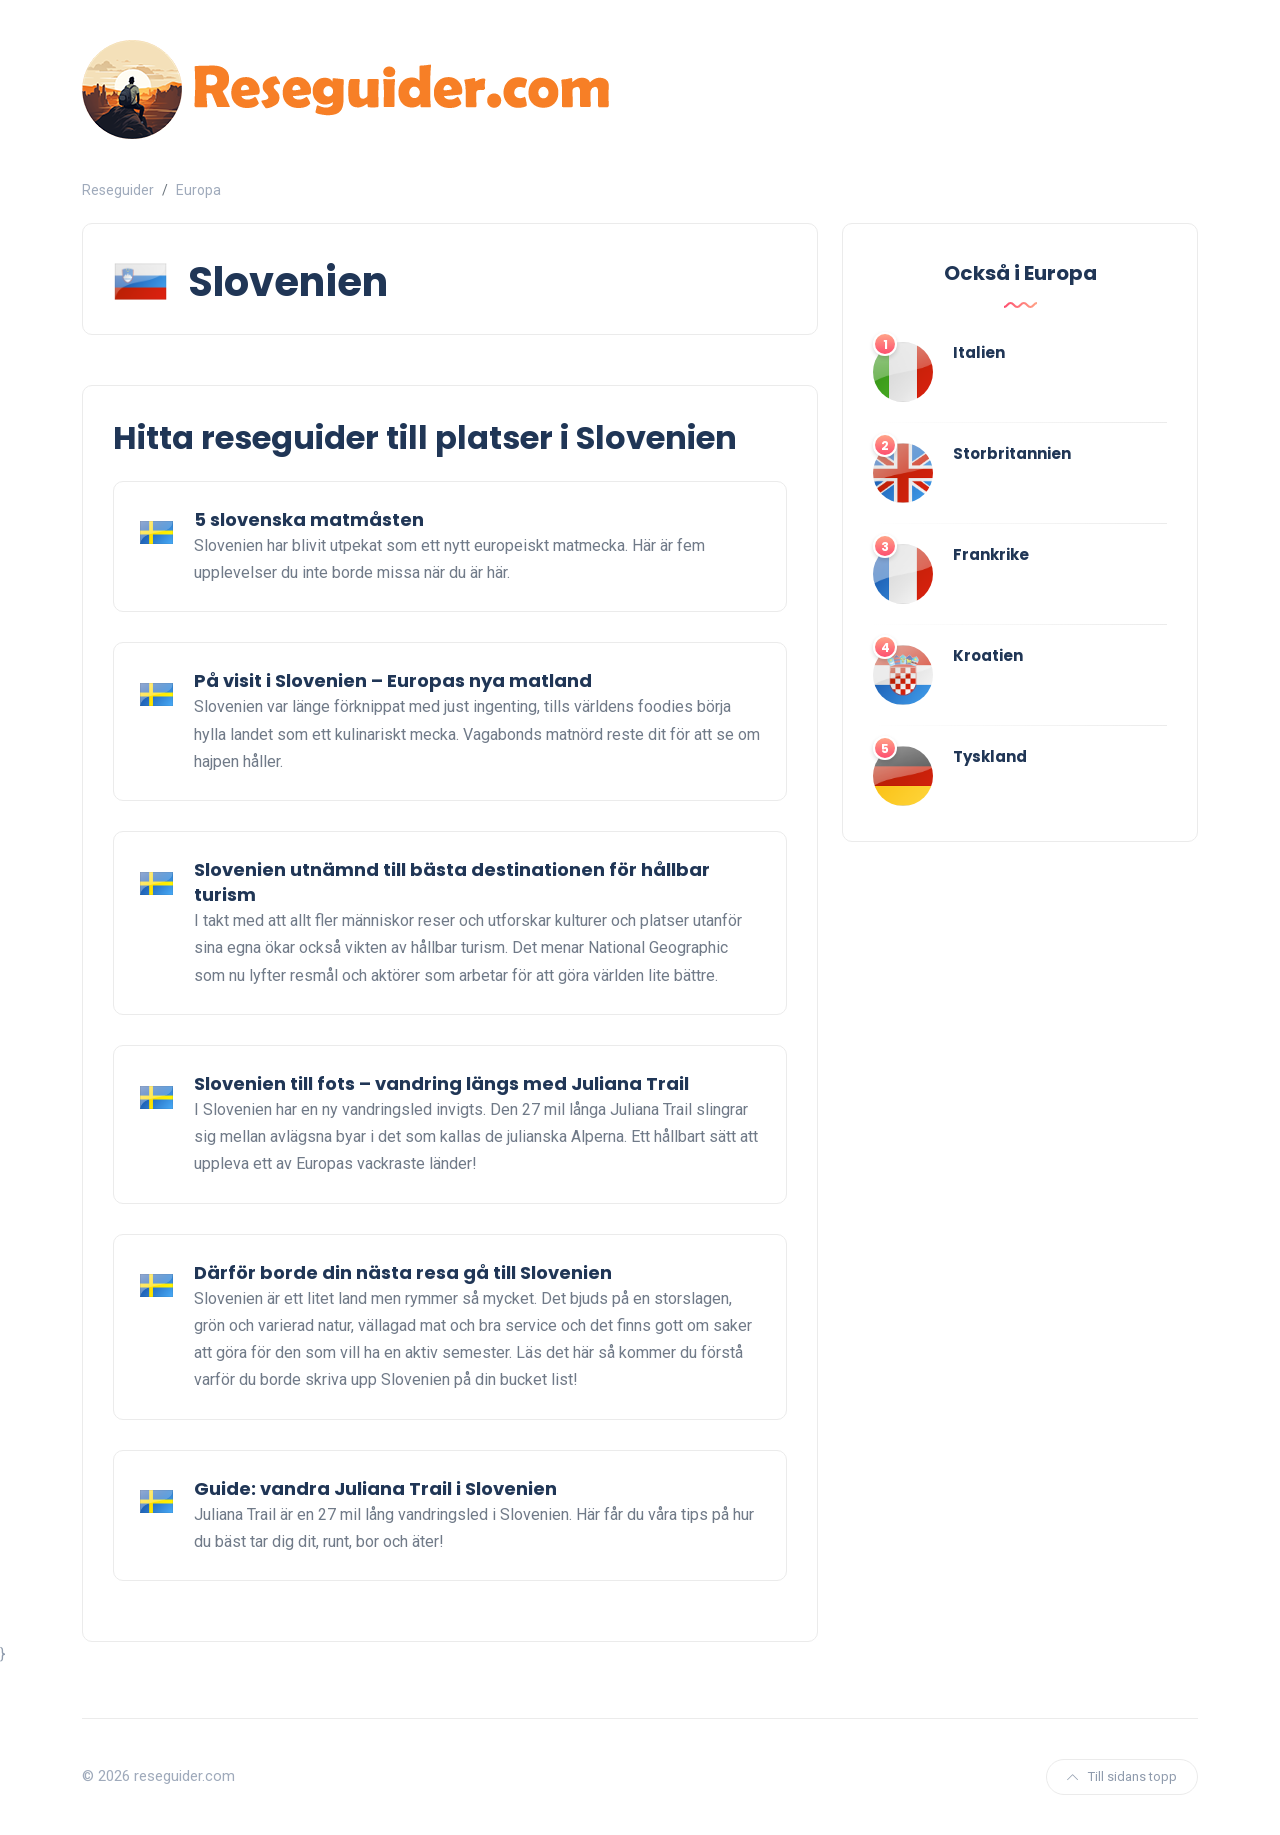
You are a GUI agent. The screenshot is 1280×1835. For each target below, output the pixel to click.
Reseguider (118, 190)
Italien (979, 352)
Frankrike (991, 554)
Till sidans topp (1122, 1776)
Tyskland (990, 756)
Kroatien (988, 655)
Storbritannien (1012, 453)
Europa (198, 190)
